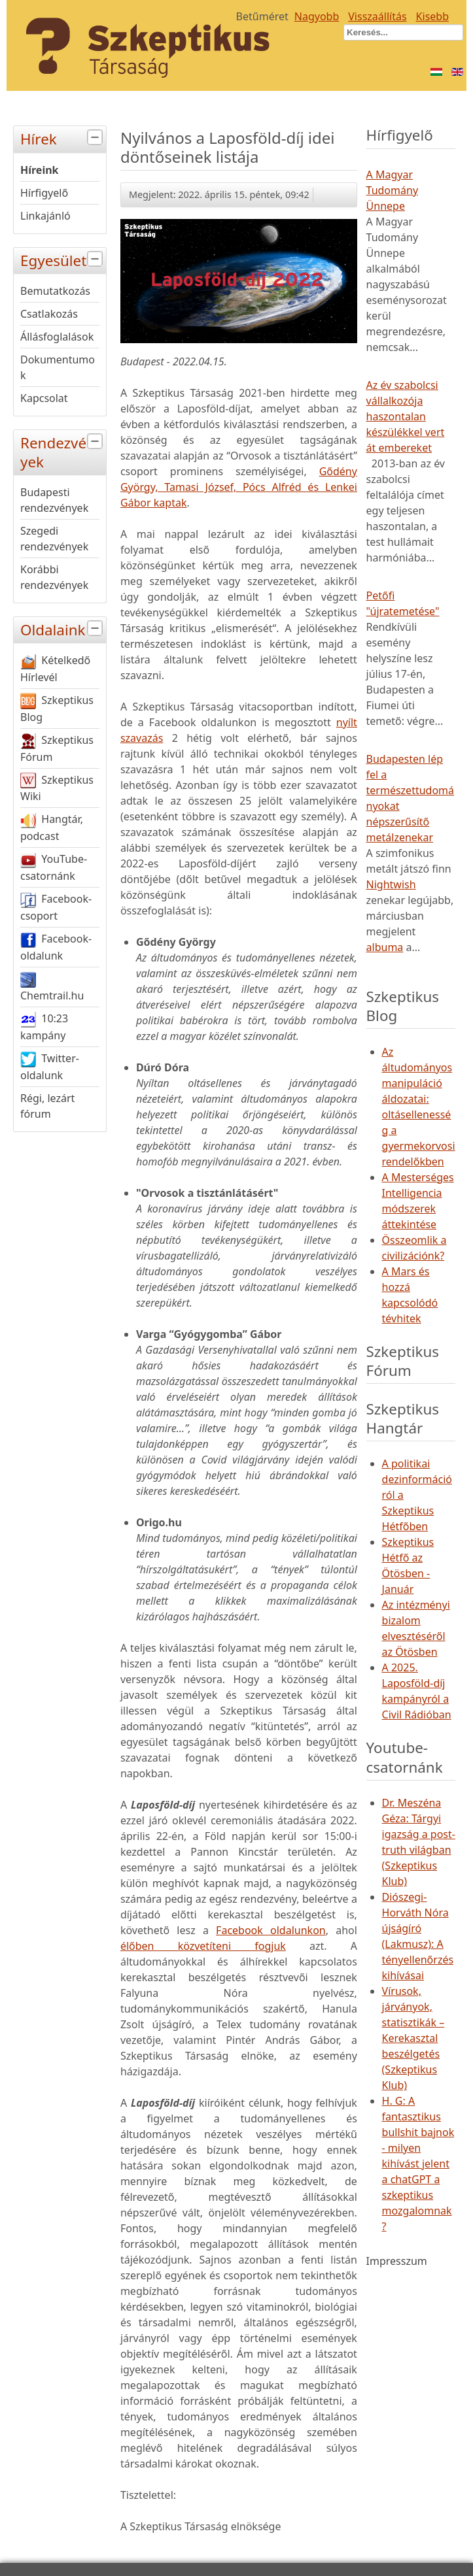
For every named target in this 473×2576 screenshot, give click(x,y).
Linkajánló (45, 216)
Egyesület (63, 259)
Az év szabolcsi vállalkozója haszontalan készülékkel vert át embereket (405, 416)
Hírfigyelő (44, 193)
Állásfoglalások (57, 336)
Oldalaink (63, 628)
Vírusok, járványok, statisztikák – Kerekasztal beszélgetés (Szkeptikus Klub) (413, 2038)
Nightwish (391, 884)
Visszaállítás (377, 16)
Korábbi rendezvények (54, 577)
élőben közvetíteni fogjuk (203, 1946)
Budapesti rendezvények (54, 500)
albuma (385, 947)
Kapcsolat (44, 398)
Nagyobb (317, 16)
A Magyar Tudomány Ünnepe (392, 190)
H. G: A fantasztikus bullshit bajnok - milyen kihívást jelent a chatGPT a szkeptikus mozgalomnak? (418, 2163)
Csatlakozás (49, 314)
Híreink (39, 170)
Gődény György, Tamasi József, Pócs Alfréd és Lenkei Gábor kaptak (238, 487)
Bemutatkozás (55, 291)
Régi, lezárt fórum (47, 1106)
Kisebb (432, 16)
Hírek (63, 137)
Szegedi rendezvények (54, 539)
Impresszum (396, 2261)
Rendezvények (63, 451)
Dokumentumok (57, 367)
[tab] (96, 137)
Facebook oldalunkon (271, 1930)
